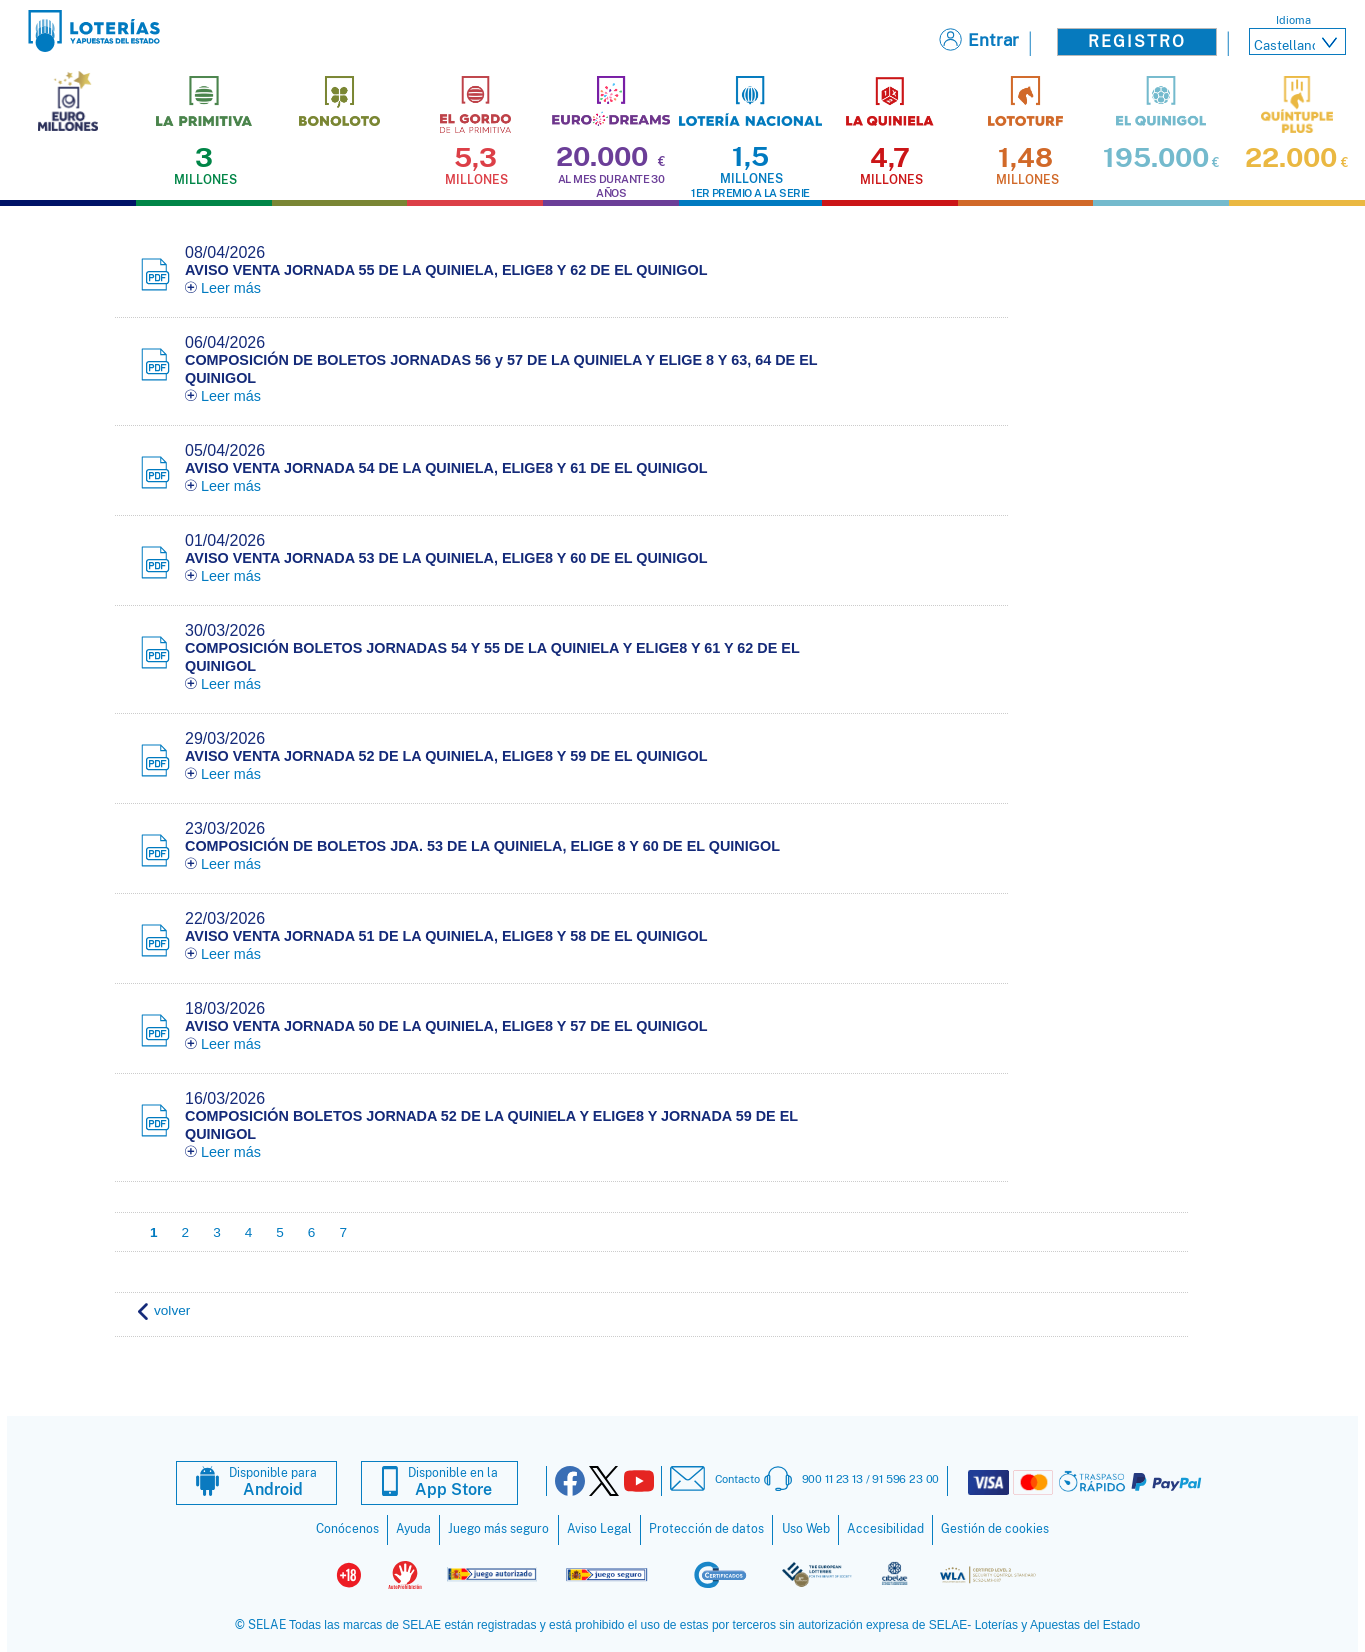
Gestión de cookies (995, 1529)
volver (172, 1310)
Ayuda (413, 1529)
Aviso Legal (599, 1529)
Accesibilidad (885, 1529)
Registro (1137, 41)
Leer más (223, 288)
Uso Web (806, 1529)
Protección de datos (706, 1529)
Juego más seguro (498, 1529)
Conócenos (347, 1529)
